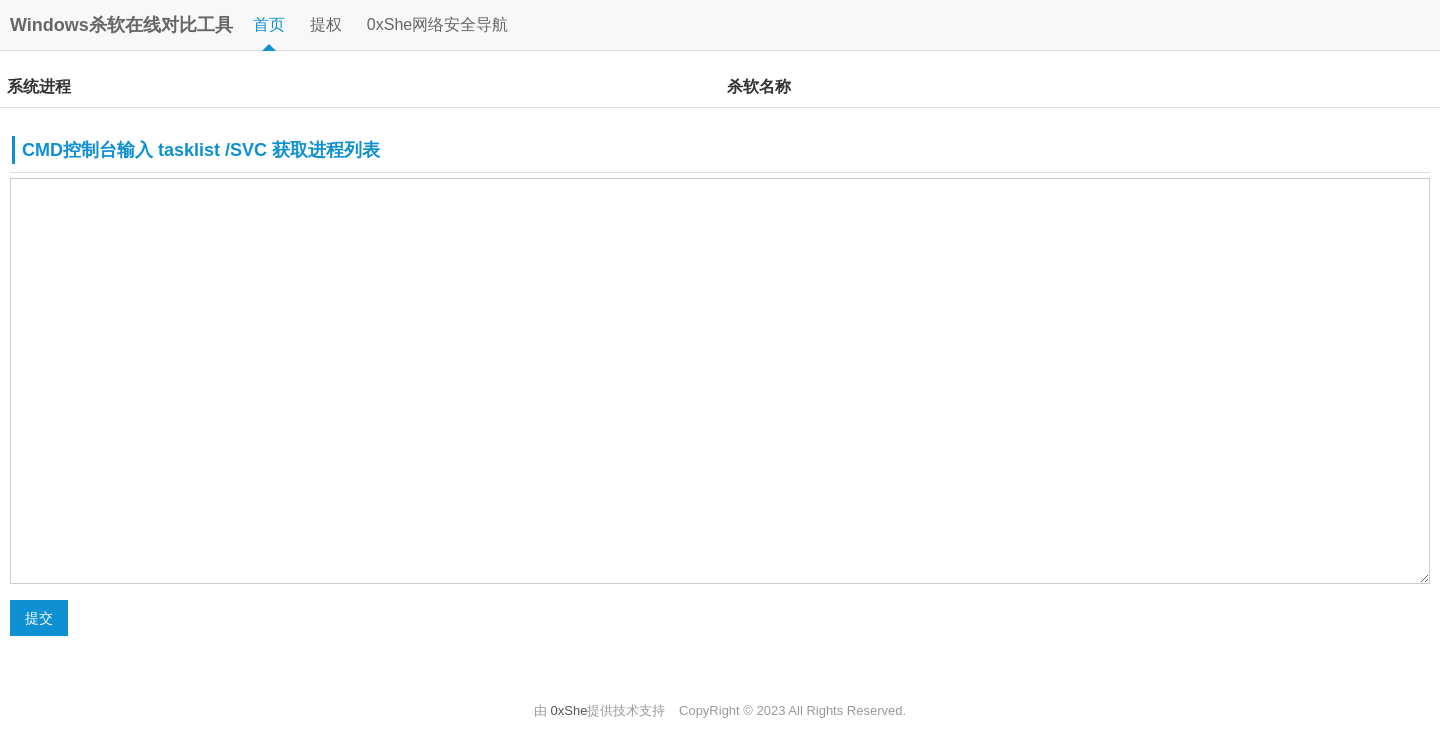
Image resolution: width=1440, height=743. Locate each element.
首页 (269, 24)
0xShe (569, 710)
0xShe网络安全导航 (437, 24)
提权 (326, 24)
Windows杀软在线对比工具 (121, 25)
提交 (39, 618)
